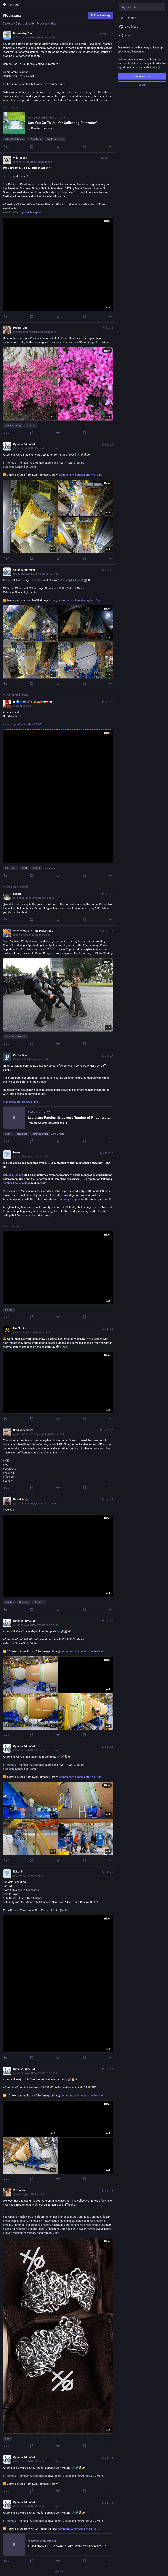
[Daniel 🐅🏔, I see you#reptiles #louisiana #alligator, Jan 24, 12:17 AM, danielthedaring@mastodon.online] (58, 1555)
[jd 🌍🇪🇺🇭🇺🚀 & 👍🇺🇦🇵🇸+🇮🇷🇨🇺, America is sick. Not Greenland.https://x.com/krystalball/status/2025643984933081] (58, 786)
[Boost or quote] (31, 146)
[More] (111, 146)
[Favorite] (58, 146)
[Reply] (6, 146)
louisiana (14, 4)
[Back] (4, 4)
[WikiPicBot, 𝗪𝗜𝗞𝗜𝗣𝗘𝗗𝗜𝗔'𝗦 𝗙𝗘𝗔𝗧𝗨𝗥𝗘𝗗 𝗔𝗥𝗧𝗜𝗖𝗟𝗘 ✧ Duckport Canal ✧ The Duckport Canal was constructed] (58, 238)
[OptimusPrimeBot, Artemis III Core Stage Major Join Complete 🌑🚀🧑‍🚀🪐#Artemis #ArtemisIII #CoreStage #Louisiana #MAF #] (58, 1678)
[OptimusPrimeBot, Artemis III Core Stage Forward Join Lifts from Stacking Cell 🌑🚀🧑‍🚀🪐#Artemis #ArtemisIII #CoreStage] (58, 501)
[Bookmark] (84, 146)
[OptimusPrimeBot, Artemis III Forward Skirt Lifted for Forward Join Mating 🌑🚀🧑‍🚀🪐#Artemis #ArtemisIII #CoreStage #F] (58, 2474)
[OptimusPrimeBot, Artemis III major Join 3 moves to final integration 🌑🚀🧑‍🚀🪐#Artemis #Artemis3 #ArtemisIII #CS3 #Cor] (58, 2124)
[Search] (142, 7)
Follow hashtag (100, 15)
